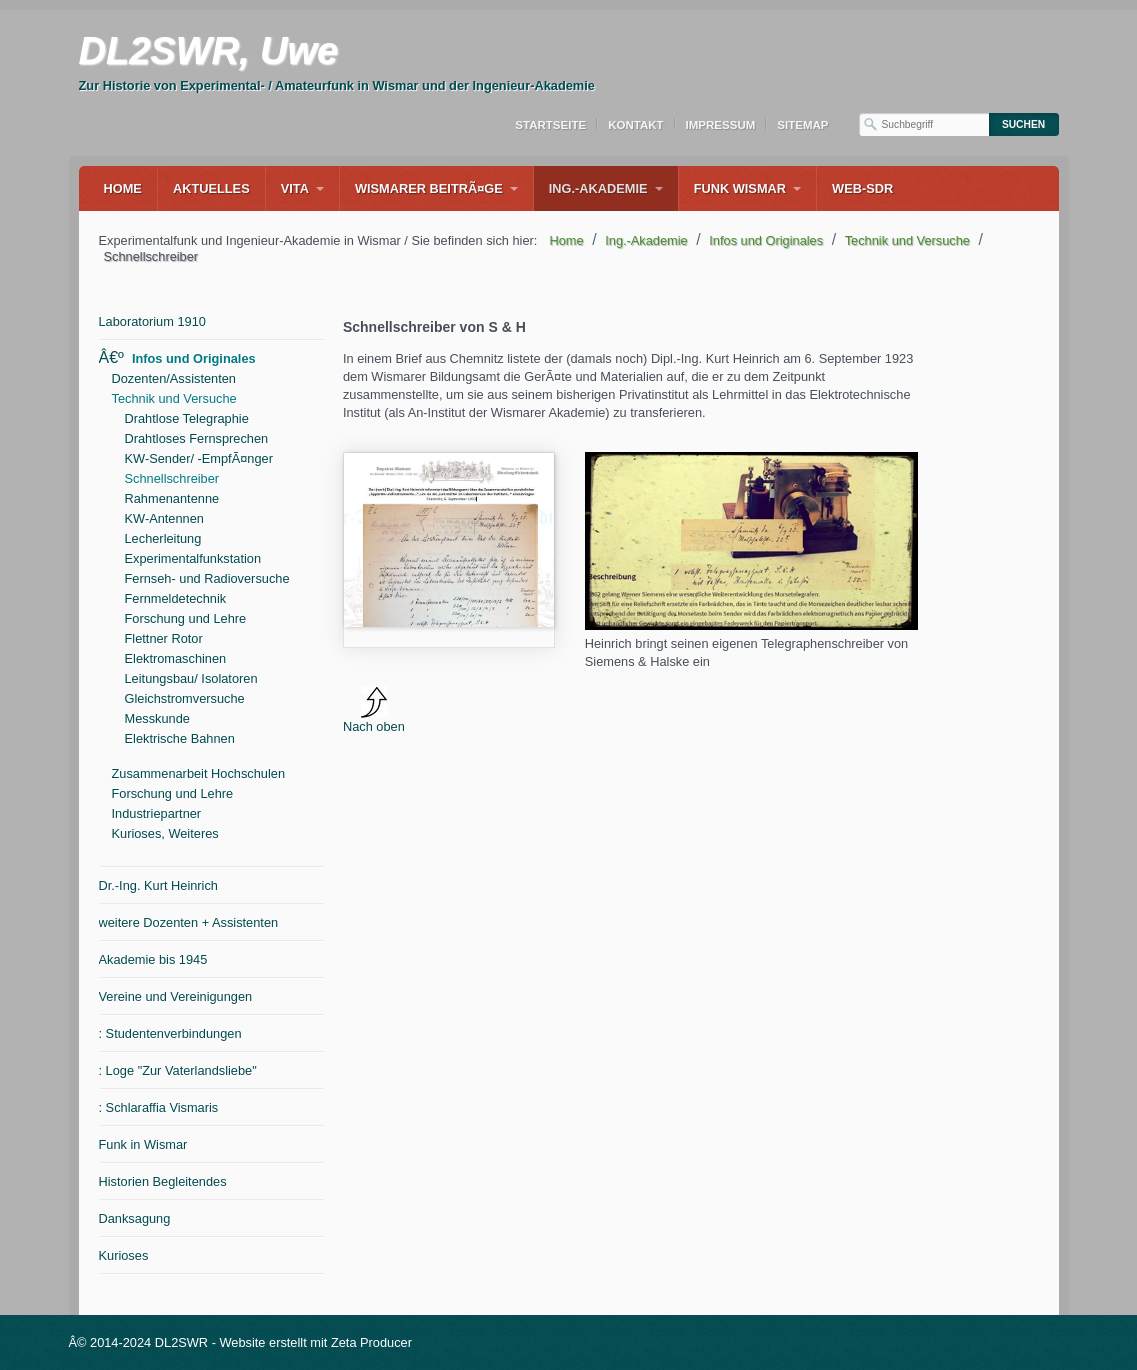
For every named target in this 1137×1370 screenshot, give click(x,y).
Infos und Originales (194, 358)
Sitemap (802, 125)
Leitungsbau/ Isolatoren (191, 678)
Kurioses (124, 1255)
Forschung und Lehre (186, 618)
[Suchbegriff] (924, 124)
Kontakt (635, 125)
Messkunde (157, 718)
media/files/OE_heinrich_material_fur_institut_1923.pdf (449, 550)
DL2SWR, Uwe (209, 51)
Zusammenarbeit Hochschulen (199, 773)
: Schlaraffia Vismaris (159, 1107)
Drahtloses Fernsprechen (197, 438)
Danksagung (135, 1218)
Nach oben (374, 710)
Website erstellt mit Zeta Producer (315, 1342)
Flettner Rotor (164, 638)
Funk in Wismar (143, 1144)
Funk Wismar (740, 188)
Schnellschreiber (172, 478)
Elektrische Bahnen (180, 738)
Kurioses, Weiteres (165, 833)
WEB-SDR (862, 188)
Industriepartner (157, 813)
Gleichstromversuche (185, 698)
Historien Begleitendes (163, 1181)
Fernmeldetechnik (176, 598)
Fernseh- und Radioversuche (207, 578)
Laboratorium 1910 (152, 321)
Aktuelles (211, 188)
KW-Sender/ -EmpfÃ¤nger (199, 458)
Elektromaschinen (176, 658)
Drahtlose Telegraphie (187, 418)
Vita (295, 188)
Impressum (721, 125)
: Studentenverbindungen (170, 1033)
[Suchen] (1024, 124)
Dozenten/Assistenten (174, 378)
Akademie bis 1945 (153, 959)
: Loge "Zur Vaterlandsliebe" (178, 1070)
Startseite (550, 125)
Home (123, 188)
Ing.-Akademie (598, 188)
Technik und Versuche (174, 398)
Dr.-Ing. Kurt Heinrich (158, 885)
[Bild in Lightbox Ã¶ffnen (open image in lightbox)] (751, 541)
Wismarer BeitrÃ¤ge (429, 188)
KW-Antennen (164, 518)
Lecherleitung (163, 538)
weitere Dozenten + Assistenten (189, 922)
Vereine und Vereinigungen (176, 996)
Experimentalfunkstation (193, 558)
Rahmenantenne (172, 498)
